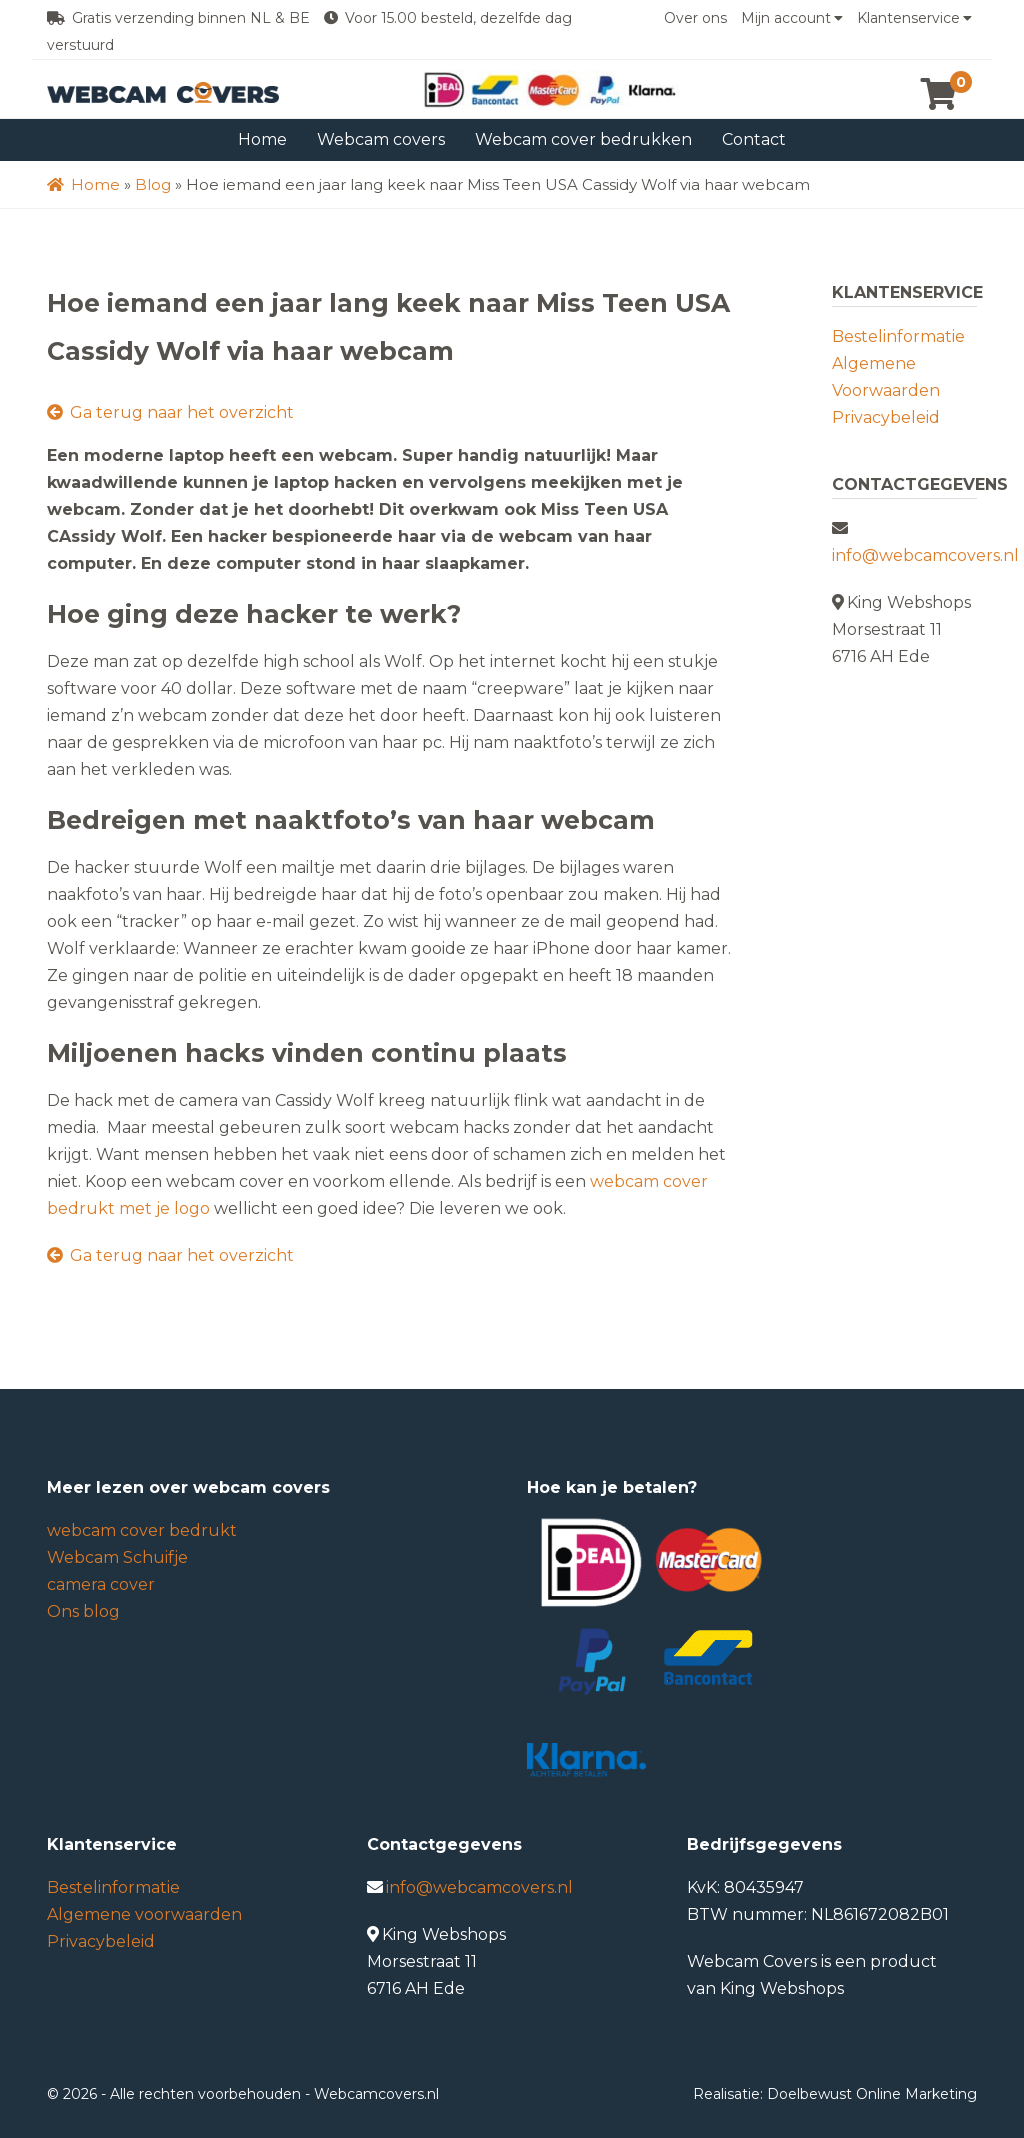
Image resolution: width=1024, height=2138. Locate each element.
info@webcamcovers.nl (925, 555)
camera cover (101, 1584)
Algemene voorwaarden (144, 1914)
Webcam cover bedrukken (583, 139)
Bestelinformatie (898, 336)
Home (262, 139)
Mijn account (792, 18)
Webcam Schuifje (117, 1557)
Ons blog (83, 1611)
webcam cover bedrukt (142, 1530)
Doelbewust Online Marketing (872, 2094)
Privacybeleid (886, 417)
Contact (754, 139)
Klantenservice (914, 18)
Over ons (695, 18)
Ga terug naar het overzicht (170, 412)
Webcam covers (381, 139)
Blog (153, 184)
